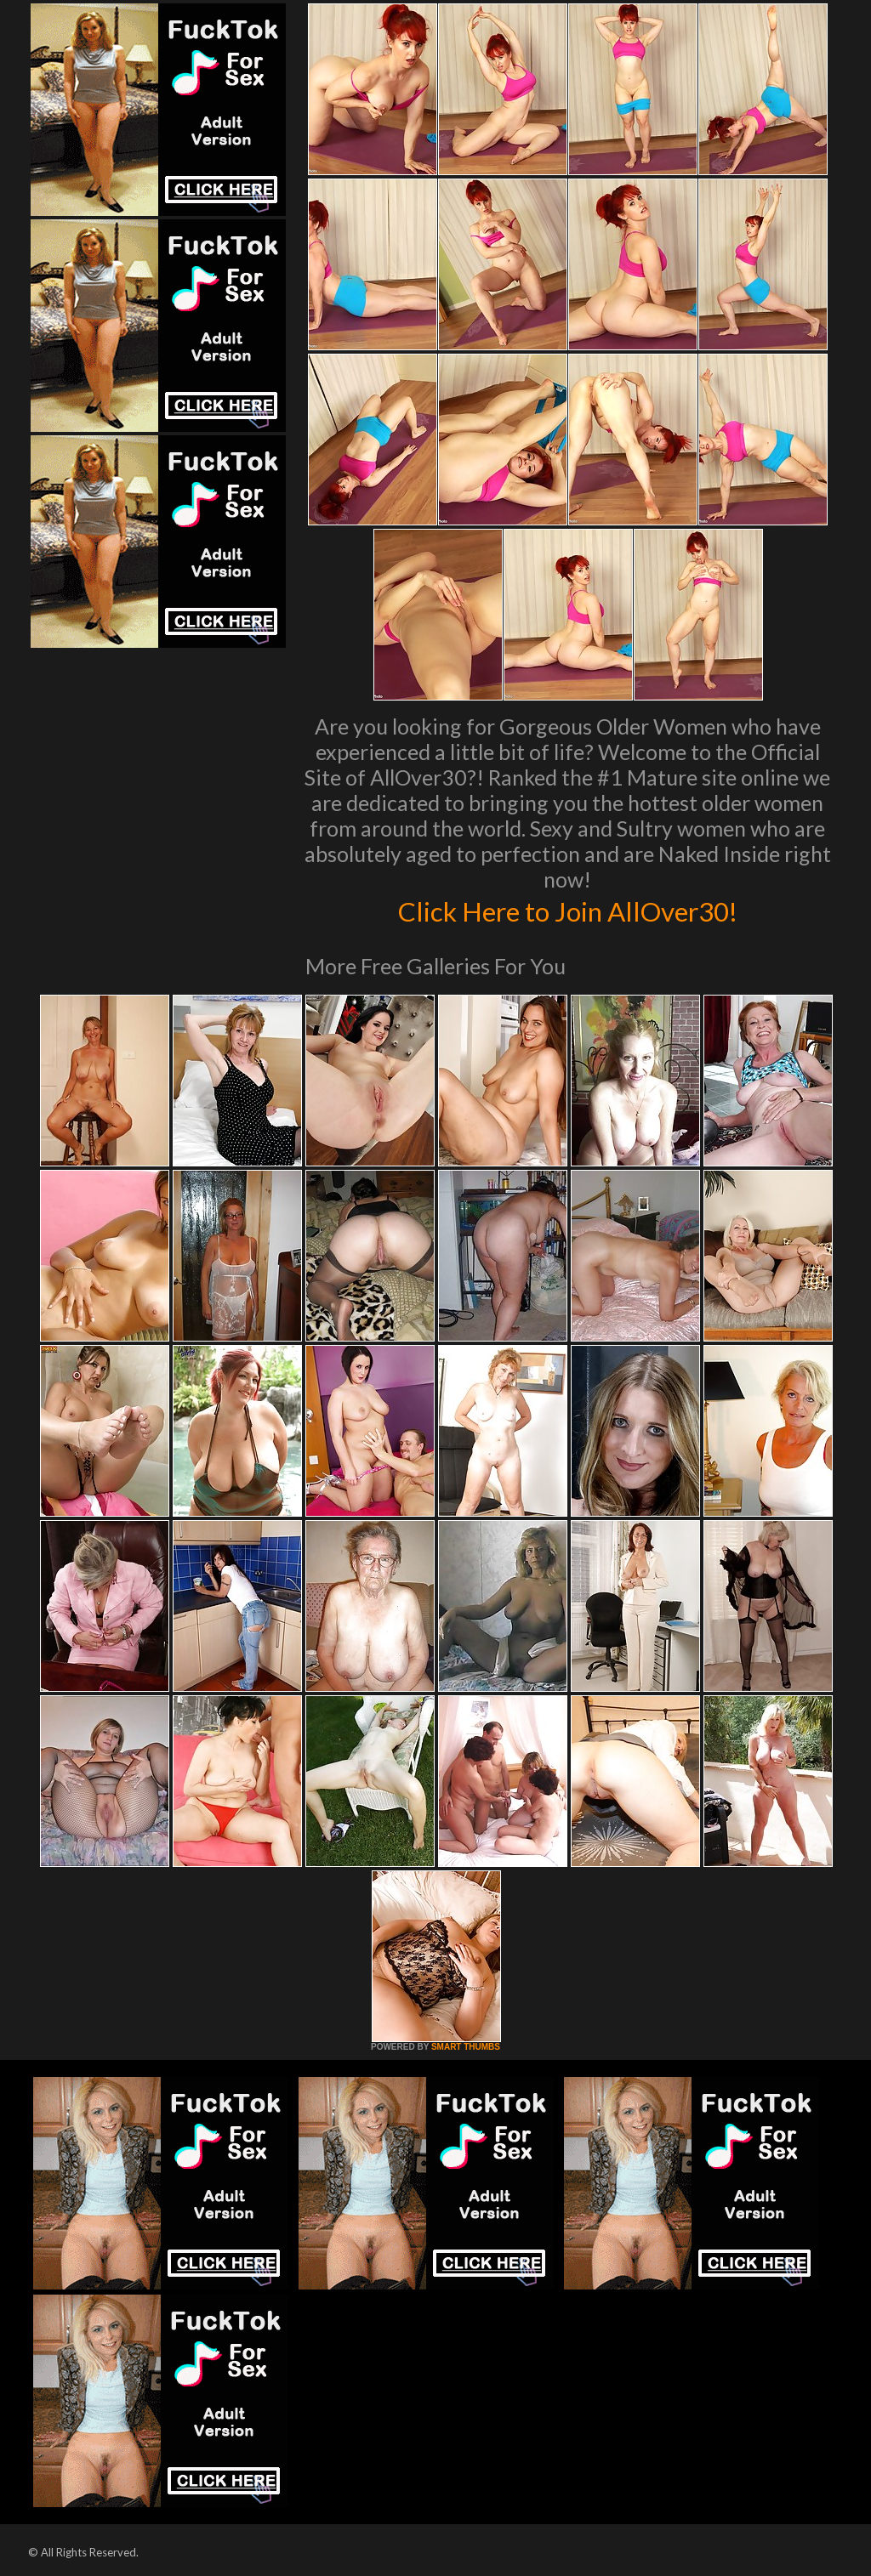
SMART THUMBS (465, 2046)
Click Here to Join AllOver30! (567, 910)
